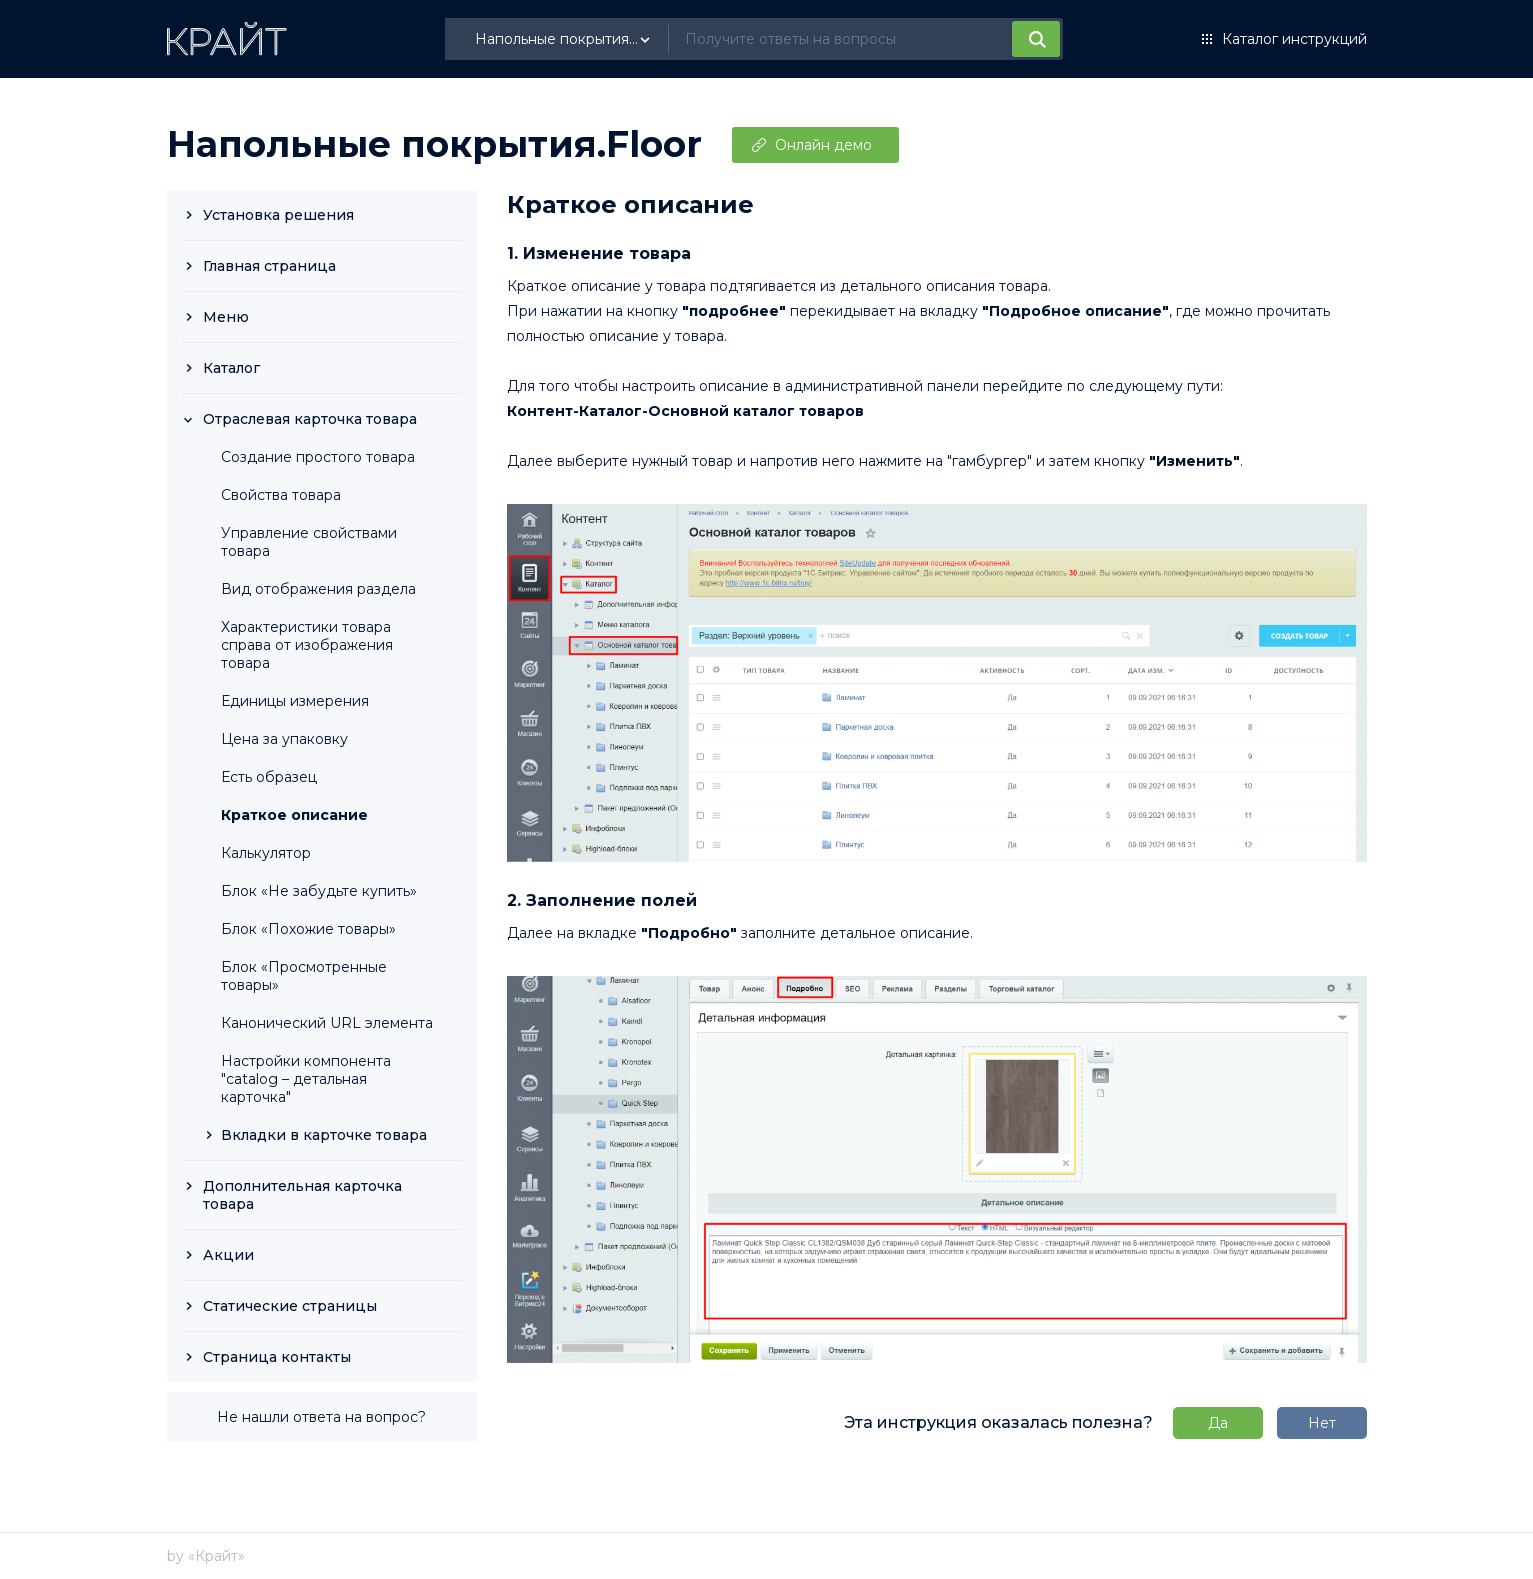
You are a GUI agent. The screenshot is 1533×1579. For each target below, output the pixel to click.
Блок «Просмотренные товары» (304, 976)
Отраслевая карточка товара (310, 419)
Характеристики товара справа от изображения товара (307, 645)
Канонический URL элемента (327, 1023)
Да (1218, 1423)
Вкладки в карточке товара (324, 1135)
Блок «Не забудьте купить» (319, 891)
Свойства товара (281, 495)
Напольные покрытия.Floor (434, 144)
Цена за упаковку (284, 739)
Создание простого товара (318, 457)
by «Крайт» (206, 1556)
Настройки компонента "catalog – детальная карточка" (306, 1079)
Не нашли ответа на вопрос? (321, 1417)
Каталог (231, 368)
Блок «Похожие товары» (308, 929)
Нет (1322, 1423)
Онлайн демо (823, 145)
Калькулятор (266, 853)
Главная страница (269, 266)
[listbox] (565, 39)
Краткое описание (294, 815)
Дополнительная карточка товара (302, 1195)
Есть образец (269, 777)
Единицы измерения (295, 701)
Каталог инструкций (1294, 39)
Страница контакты (277, 1357)
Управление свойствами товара (309, 542)
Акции (228, 1255)
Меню (226, 317)
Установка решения (278, 215)
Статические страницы (290, 1306)
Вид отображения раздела (318, 589)
